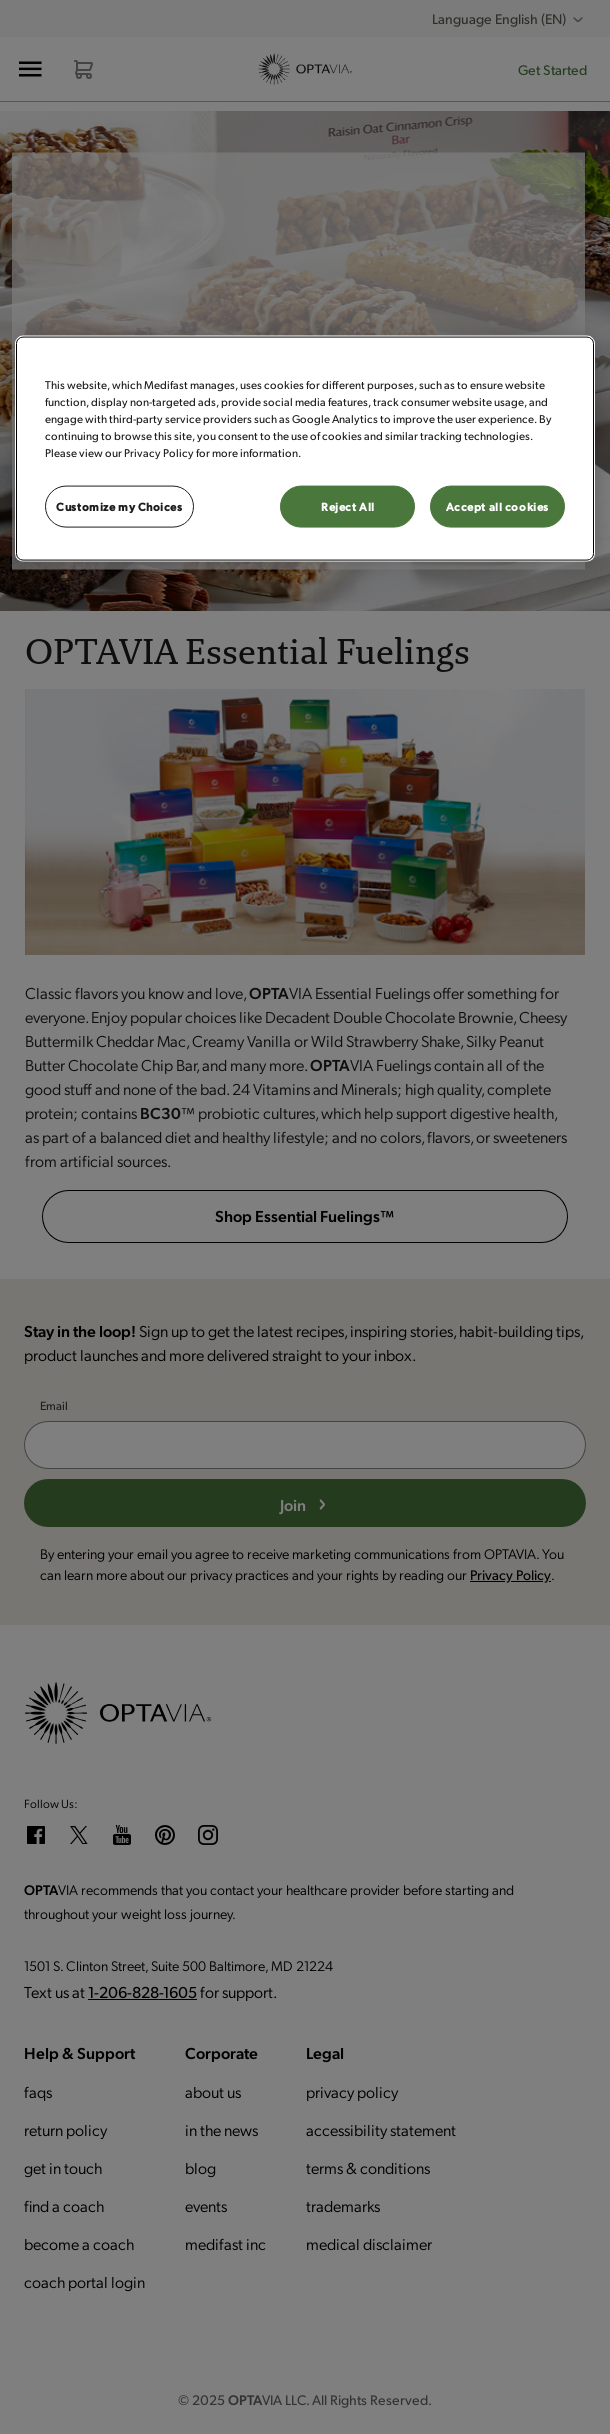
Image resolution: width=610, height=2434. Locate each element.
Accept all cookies (497, 506)
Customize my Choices (119, 506)
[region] (305, 449)
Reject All (348, 506)
